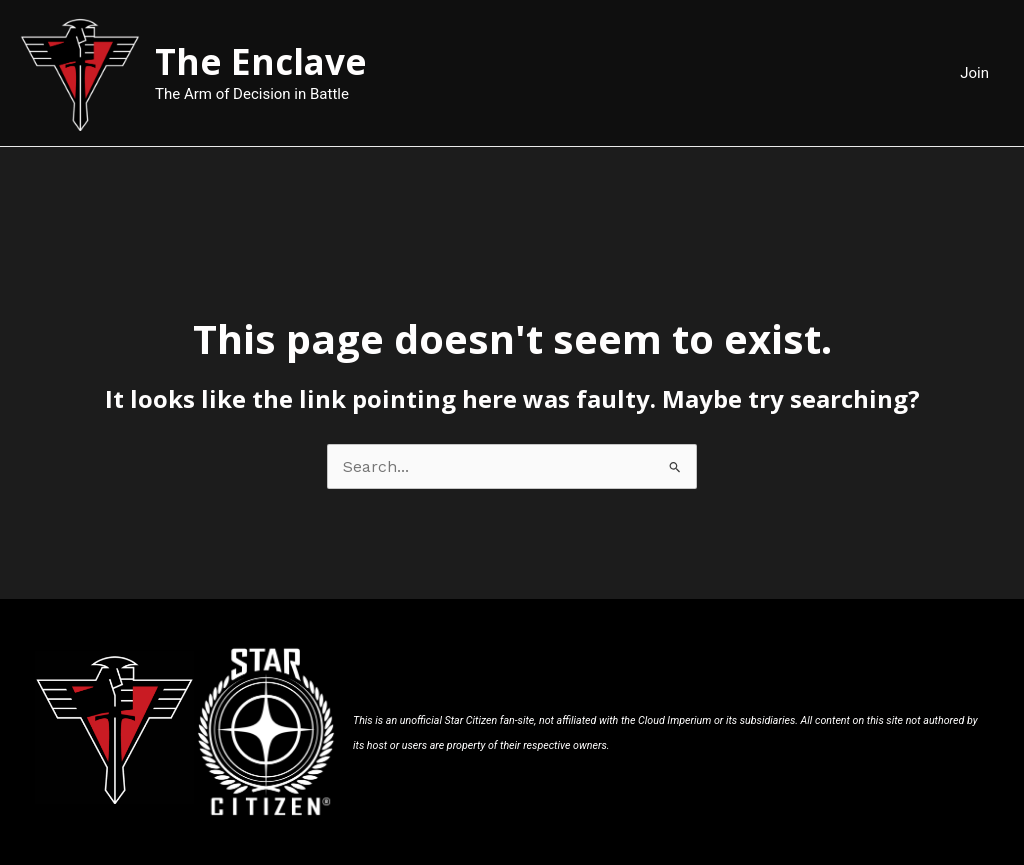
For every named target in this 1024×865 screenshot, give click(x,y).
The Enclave (261, 61)
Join (974, 73)
